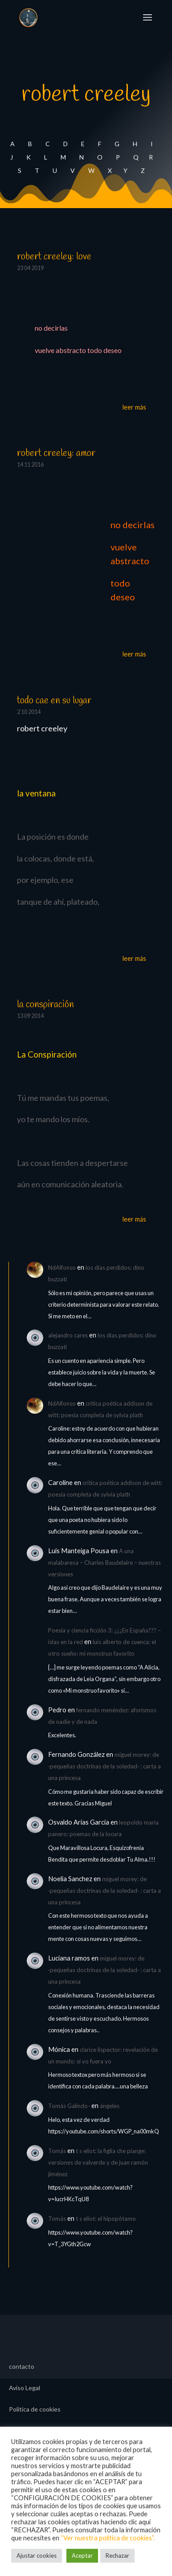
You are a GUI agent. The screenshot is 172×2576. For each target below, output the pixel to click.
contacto (21, 2366)
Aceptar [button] (82, 2555)
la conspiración (45, 1004)
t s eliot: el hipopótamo (106, 2218)
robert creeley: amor (56, 453)
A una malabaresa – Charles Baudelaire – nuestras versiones (104, 1562)
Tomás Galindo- (69, 2105)
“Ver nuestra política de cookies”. (108, 2538)
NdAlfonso (62, 1267)
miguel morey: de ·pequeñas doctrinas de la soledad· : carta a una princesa (104, 1766)
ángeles (109, 2105)
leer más (134, 407)
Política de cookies (35, 2409)
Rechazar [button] (117, 2555)
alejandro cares (68, 1335)
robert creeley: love (54, 256)
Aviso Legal (24, 2388)
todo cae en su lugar (54, 700)
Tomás (57, 2150)
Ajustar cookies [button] (36, 2555)
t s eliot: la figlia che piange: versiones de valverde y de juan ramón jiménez (98, 2162)
